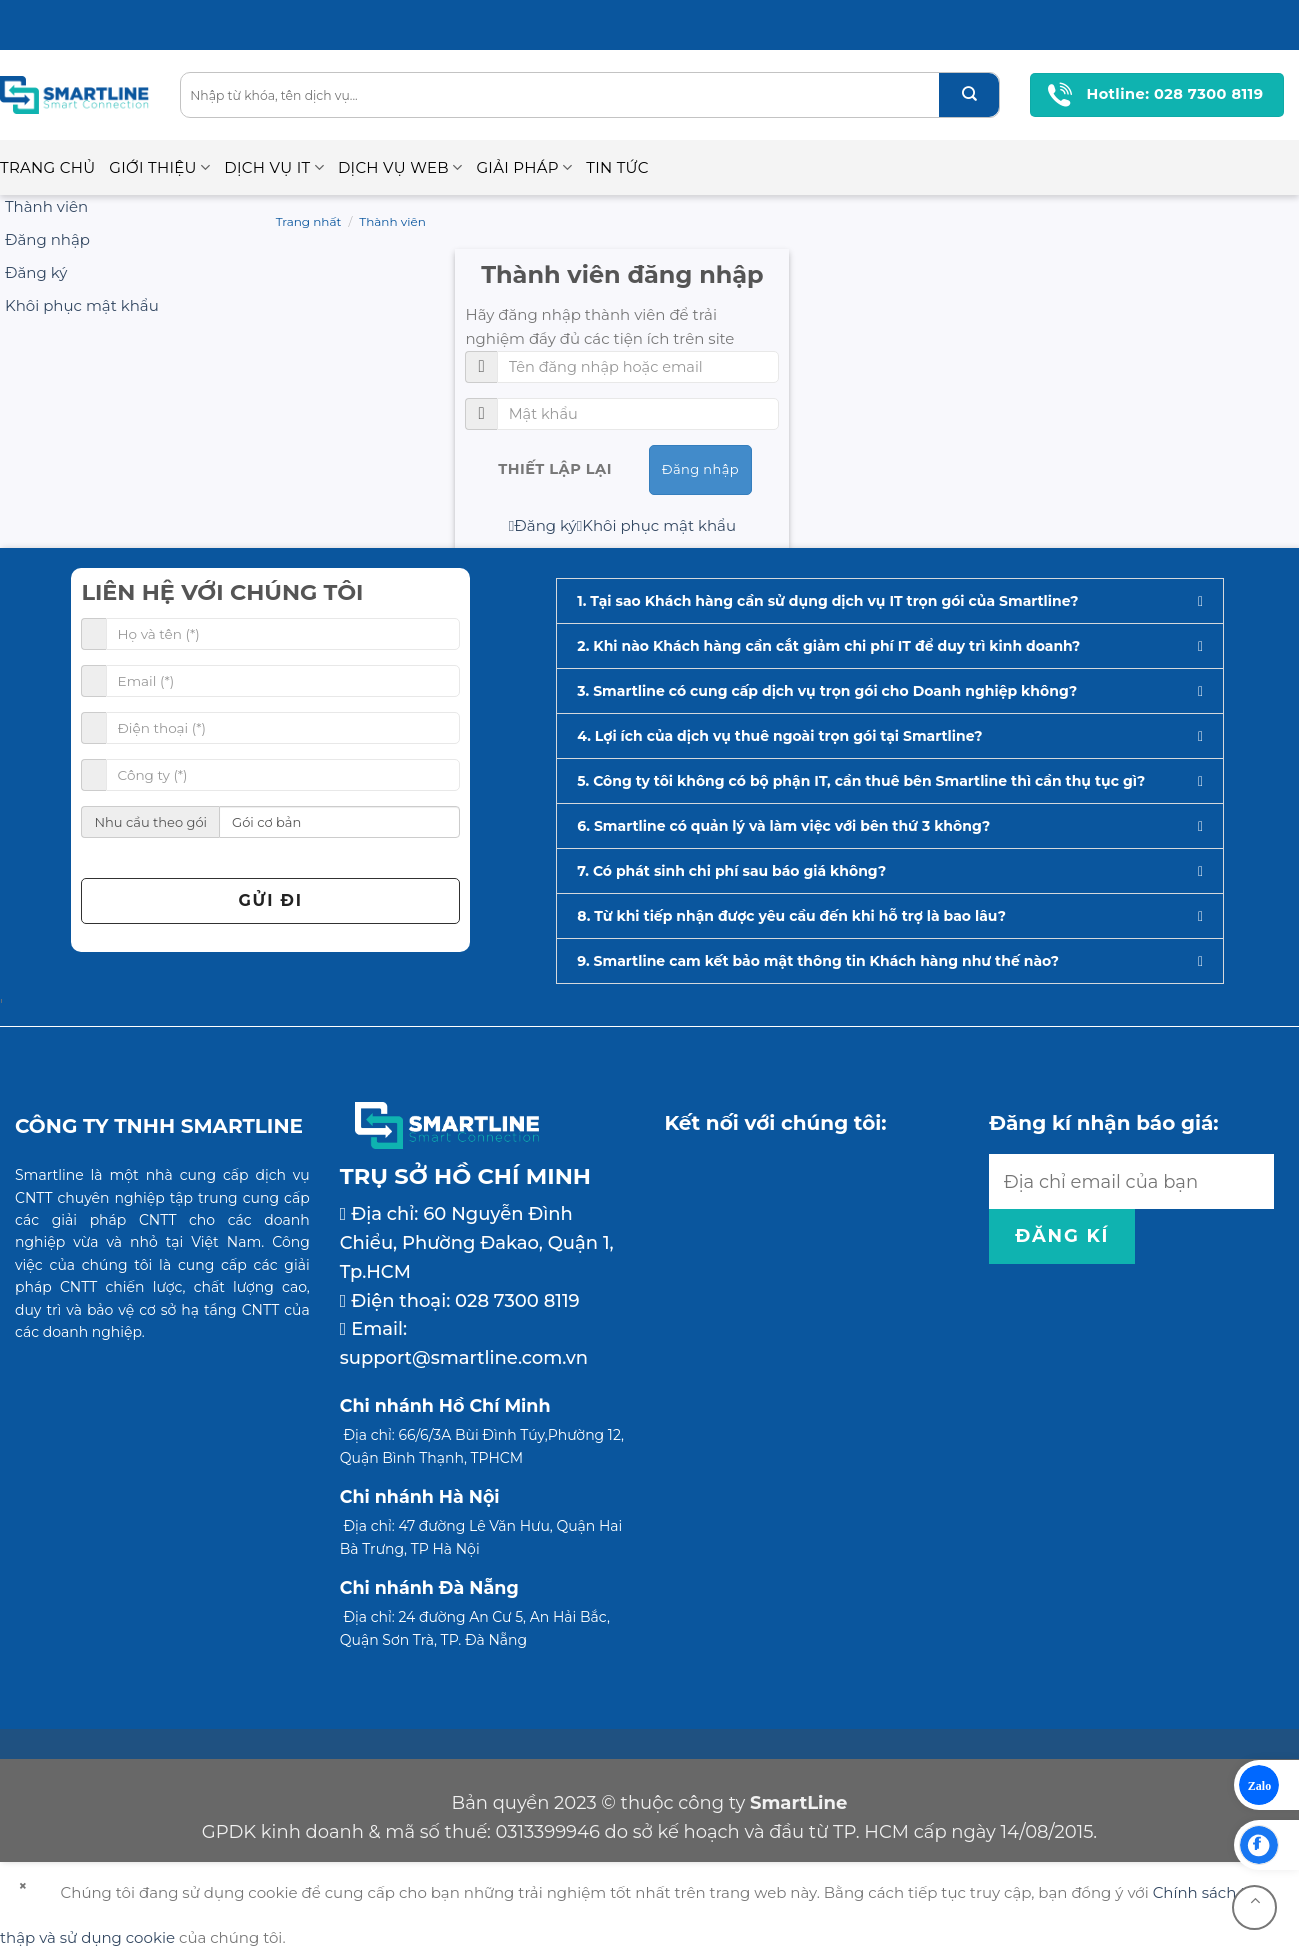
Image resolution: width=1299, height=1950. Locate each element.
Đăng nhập (700, 469)
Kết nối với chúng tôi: (776, 1123)
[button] (890, 601)
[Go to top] (1254, 1907)
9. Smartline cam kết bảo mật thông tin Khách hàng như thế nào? (818, 961)
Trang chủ (47, 167)
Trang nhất (309, 221)
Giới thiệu (159, 168)
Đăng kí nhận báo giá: (1103, 1123)
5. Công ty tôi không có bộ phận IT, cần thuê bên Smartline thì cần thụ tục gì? (861, 781)
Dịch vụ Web (400, 168)
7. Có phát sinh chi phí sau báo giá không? (731, 871)
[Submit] (969, 95)
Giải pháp (524, 168)
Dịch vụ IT (274, 168)
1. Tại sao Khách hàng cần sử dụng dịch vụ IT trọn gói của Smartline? (827, 601)
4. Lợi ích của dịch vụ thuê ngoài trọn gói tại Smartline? (779, 736)
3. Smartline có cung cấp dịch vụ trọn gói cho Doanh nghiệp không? (827, 691)
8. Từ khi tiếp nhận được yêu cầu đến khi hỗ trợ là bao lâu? (791, 916)
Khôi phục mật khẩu (656, 525)
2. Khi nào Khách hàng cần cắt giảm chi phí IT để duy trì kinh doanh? (828, 646)
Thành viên (392, 221)
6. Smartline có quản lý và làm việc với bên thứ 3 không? (783, 826)
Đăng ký (543, 525)
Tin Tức (617, 167)
